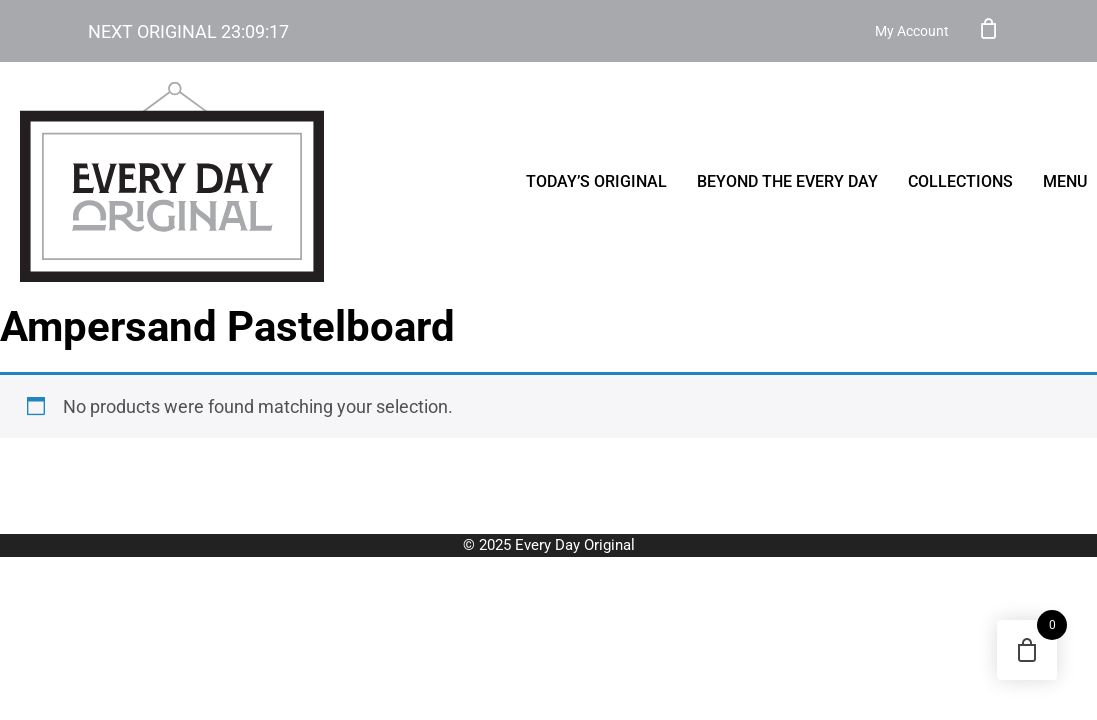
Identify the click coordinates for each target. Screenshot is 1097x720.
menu (1065, 181)
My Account (912, 31)
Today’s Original (596, 181)
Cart (989, 28)
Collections (960, 181)
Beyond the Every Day (787, 181)
